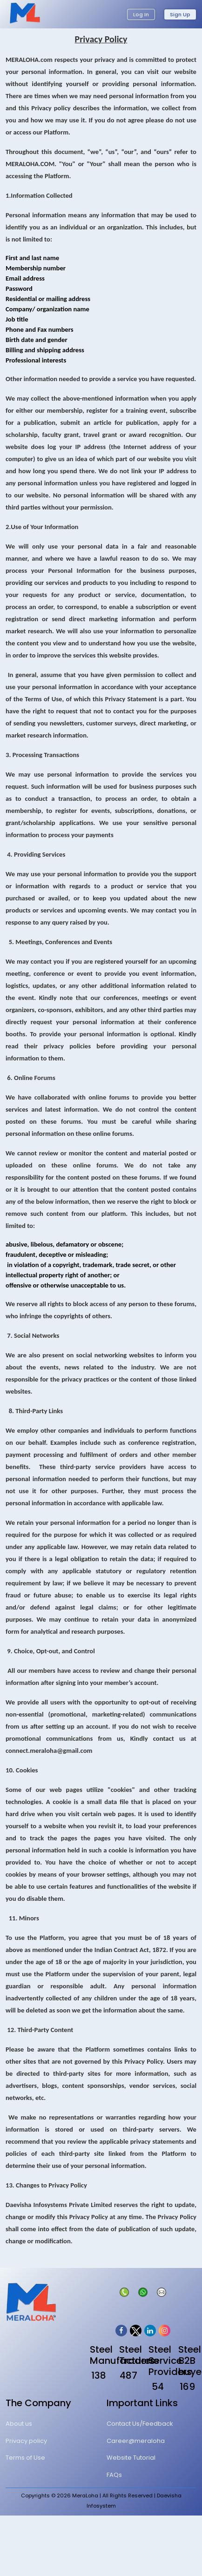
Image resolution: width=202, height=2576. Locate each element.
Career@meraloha (136, 2440)
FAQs (114, 2474)
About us (19, 2423)
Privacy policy (26, 2440)
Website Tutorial (131, 2457)
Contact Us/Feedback (140, 2423)
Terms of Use (25, 2457)
